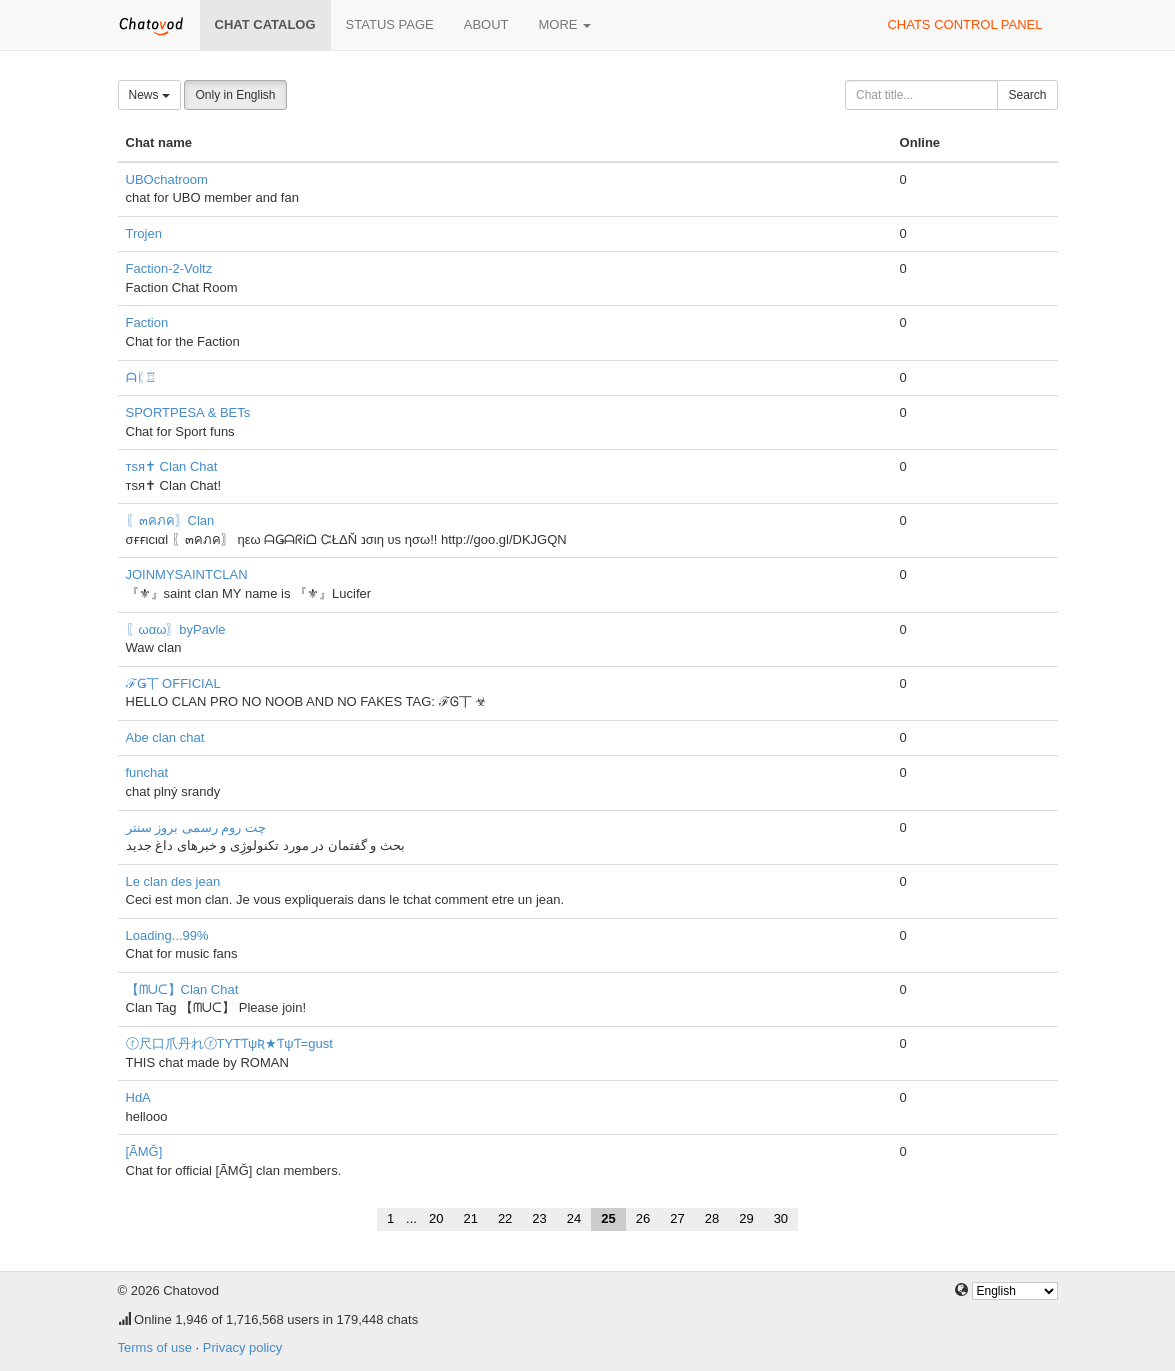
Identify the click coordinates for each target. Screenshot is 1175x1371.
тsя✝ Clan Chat (172, 466)
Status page (390, 24)
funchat (147, 772)
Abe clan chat (165, 737)
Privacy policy (242, 1347)
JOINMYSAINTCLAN (187, 574)
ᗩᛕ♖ (141, 377)
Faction (147, 322)
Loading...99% (167, 935)
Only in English (235, 95)
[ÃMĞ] (144, 1151)
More (565, 24)
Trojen (144, 233)
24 (574, 1218)
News (149, 95)
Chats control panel (964, 24)
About (486, 24)
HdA (138, 1097)
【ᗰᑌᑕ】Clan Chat (182, 989)
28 (712, 1218)
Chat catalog (265, 24)
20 (436, 1218)
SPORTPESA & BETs (188, 412)
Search (1027, 95)
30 (781, 1218)
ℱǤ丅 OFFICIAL (173, 683)
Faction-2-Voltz (169, 268)
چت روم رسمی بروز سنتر (196, 827)
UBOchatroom (167, 179)
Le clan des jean (173, 881)
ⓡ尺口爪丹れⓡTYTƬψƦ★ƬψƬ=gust (229, 1043)
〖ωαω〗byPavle (176, 629)
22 (505, 1218)
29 (746, 1218)
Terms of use (155, 1347)
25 (608, 1218)
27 (677, 1218)
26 (643, 1218)
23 (539, 1218)
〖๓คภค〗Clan (170, 520)
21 (470, 1218)
